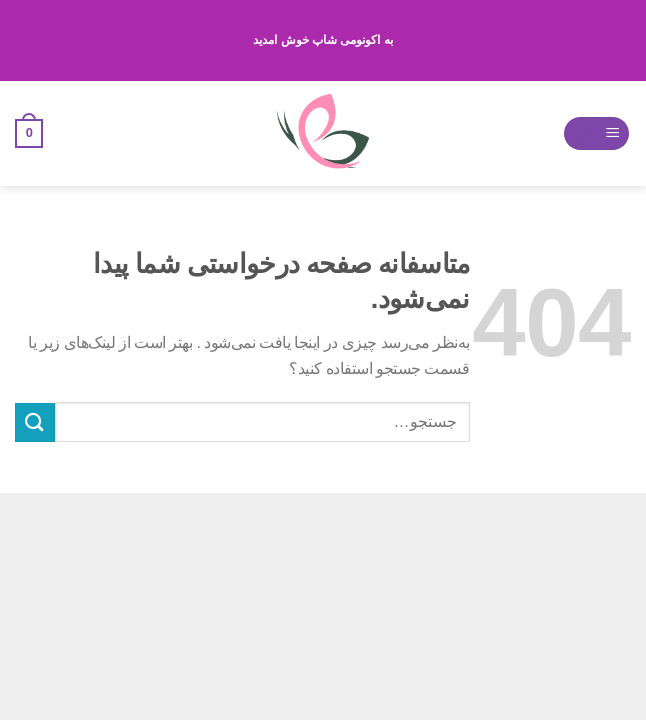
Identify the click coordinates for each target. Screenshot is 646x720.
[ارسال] (35, 422)
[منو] (597, 133)
